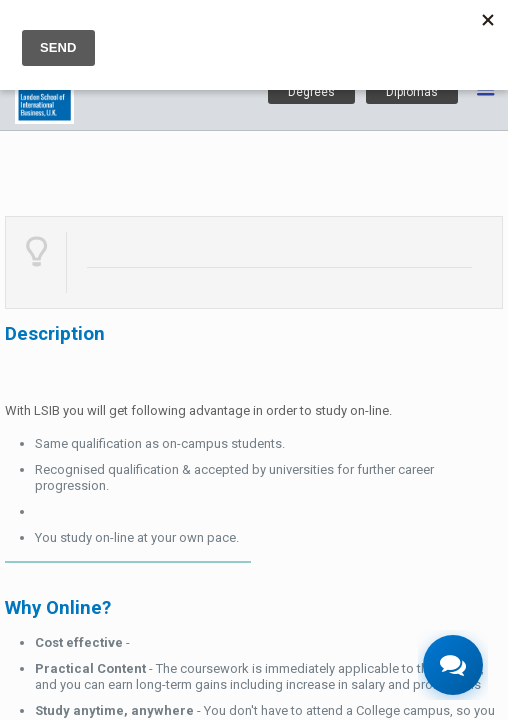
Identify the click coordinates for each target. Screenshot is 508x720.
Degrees (311, 92)
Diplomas (412, 92)
